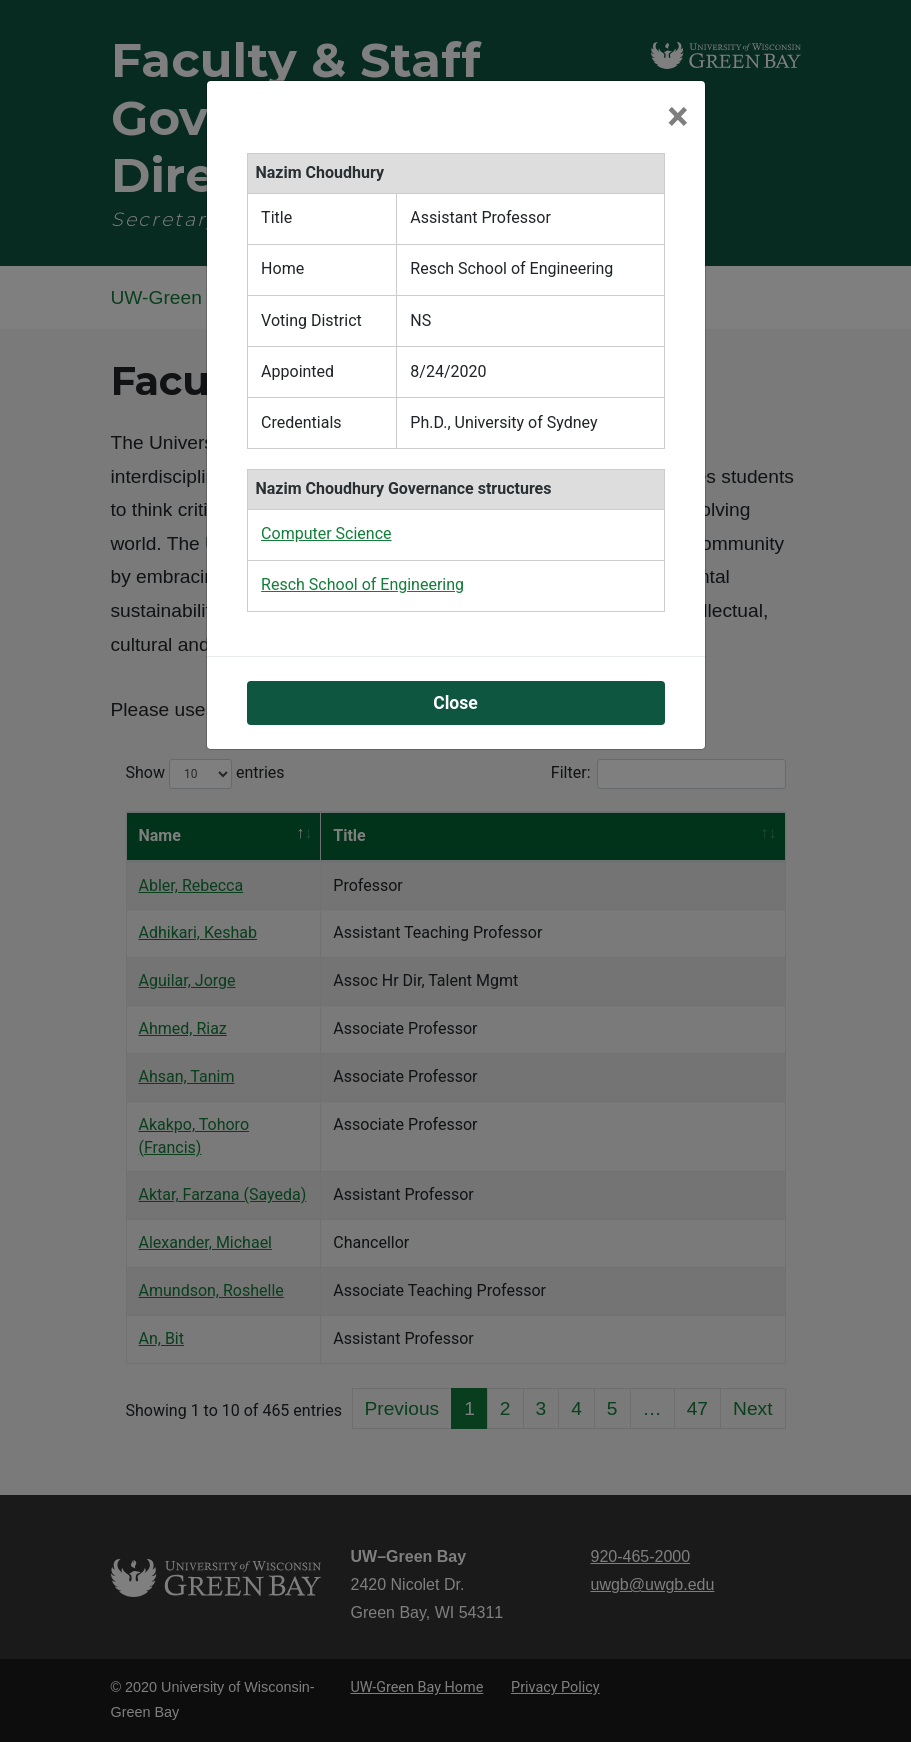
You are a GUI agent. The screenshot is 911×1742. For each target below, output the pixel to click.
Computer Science (326, 533)
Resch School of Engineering (362, 584)
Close (455, 703)
